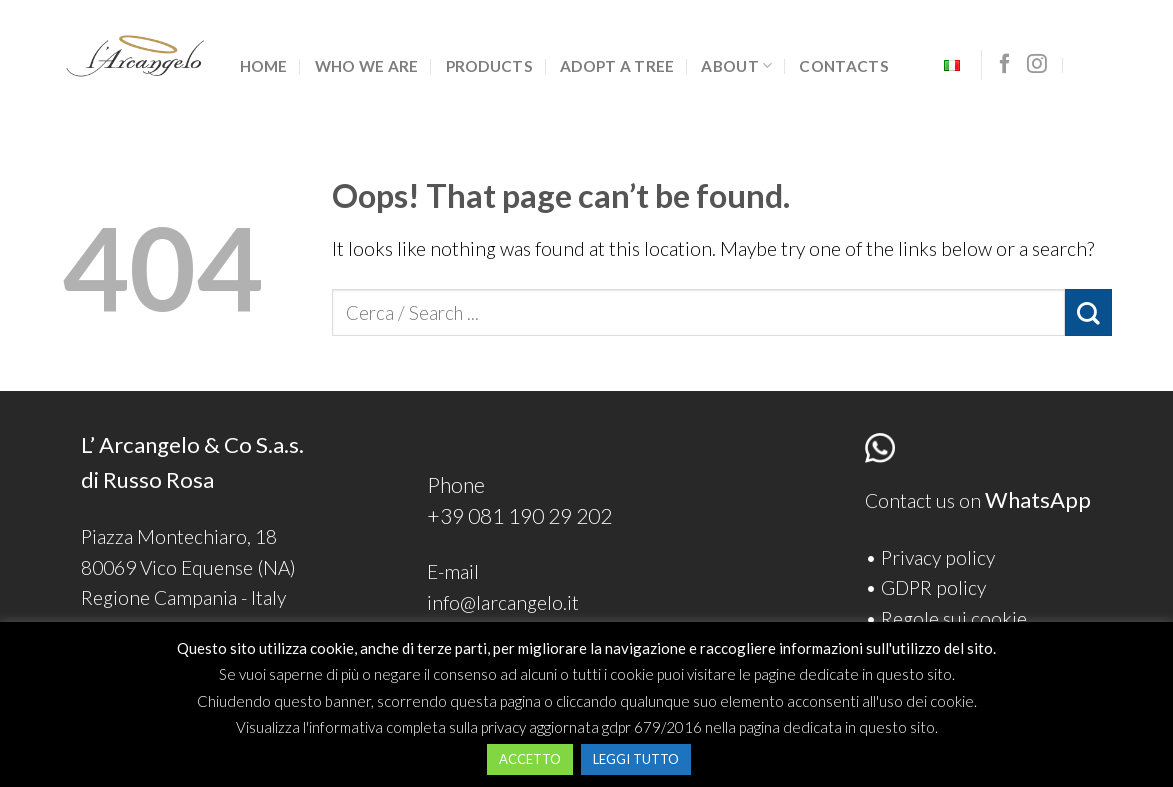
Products (489, 66)
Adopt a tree (617, 66)
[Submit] (1088, 312)
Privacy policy (938, 557)
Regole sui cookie (954, 618)
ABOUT (736, 65)
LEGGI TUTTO (636, 759)
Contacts (843, 66)
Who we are (367, 66)
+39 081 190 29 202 (519, 515)
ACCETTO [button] (530, 759)
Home (264, 66)
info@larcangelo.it (503, 602)
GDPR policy (933, 587)
